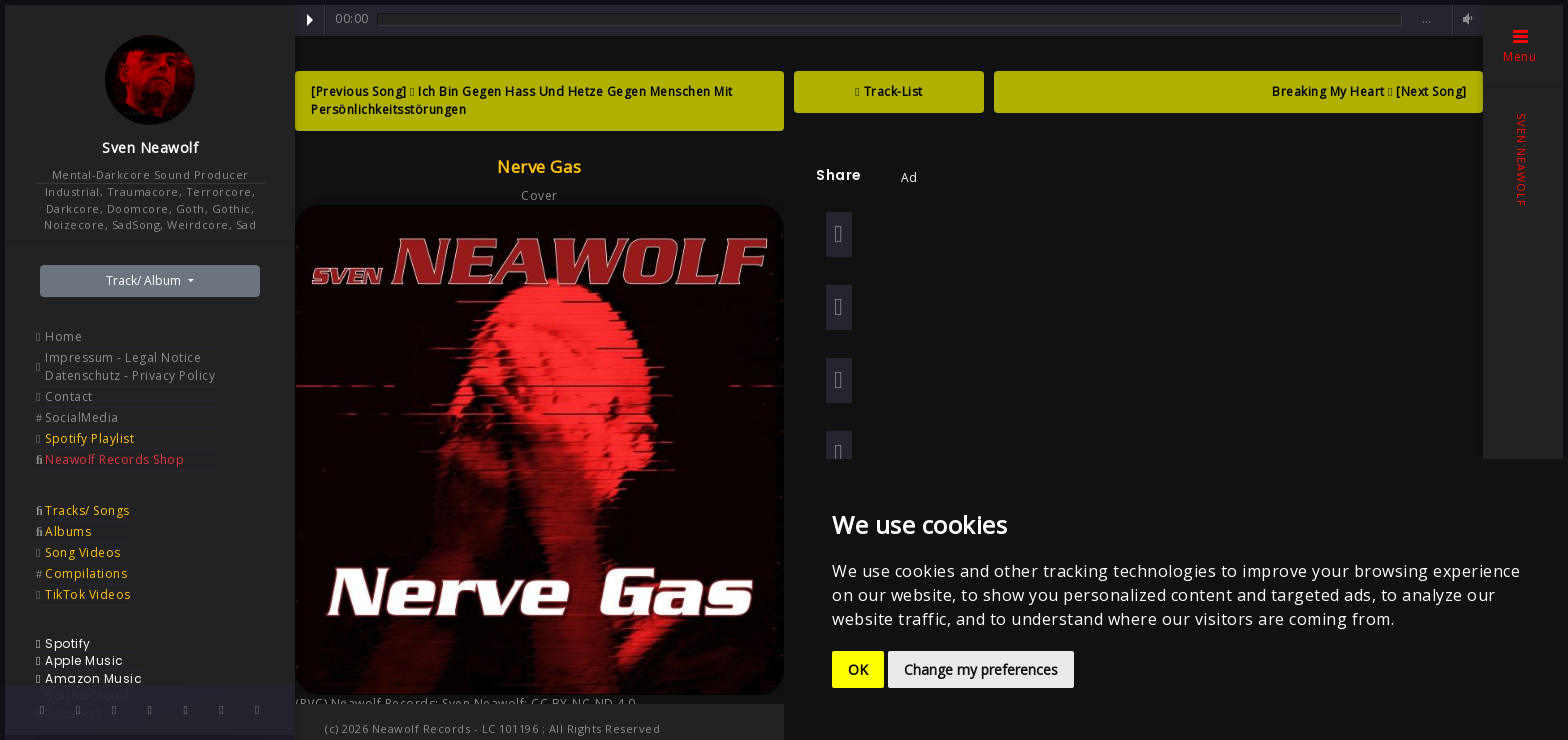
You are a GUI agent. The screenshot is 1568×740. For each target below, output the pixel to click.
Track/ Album (145, 280)
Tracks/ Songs (87, 510)
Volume (1465, 19)
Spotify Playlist (89, 438)
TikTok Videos (88, 594)
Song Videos (83, 552)
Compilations (86, 573)
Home (63, 336)
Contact (69, 396)
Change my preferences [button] (981, 669)
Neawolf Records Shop (114, 459)
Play (310, 20)
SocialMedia (82, 417)
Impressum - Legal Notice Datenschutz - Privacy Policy (130, 366)
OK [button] (858, 669)
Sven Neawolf (150, 147)
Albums (68, 531)
